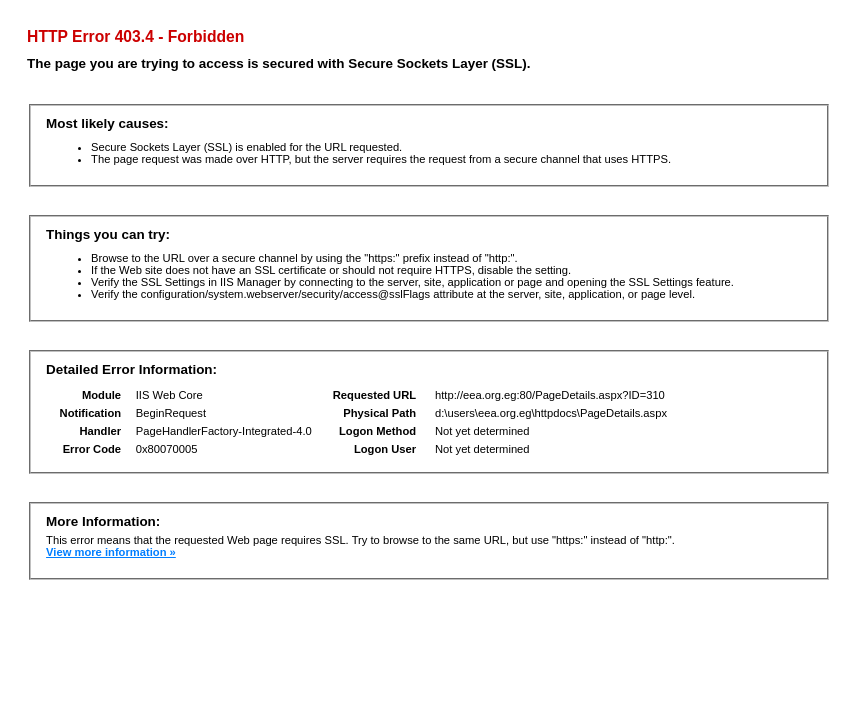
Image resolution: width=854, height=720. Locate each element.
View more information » (111, 552)
